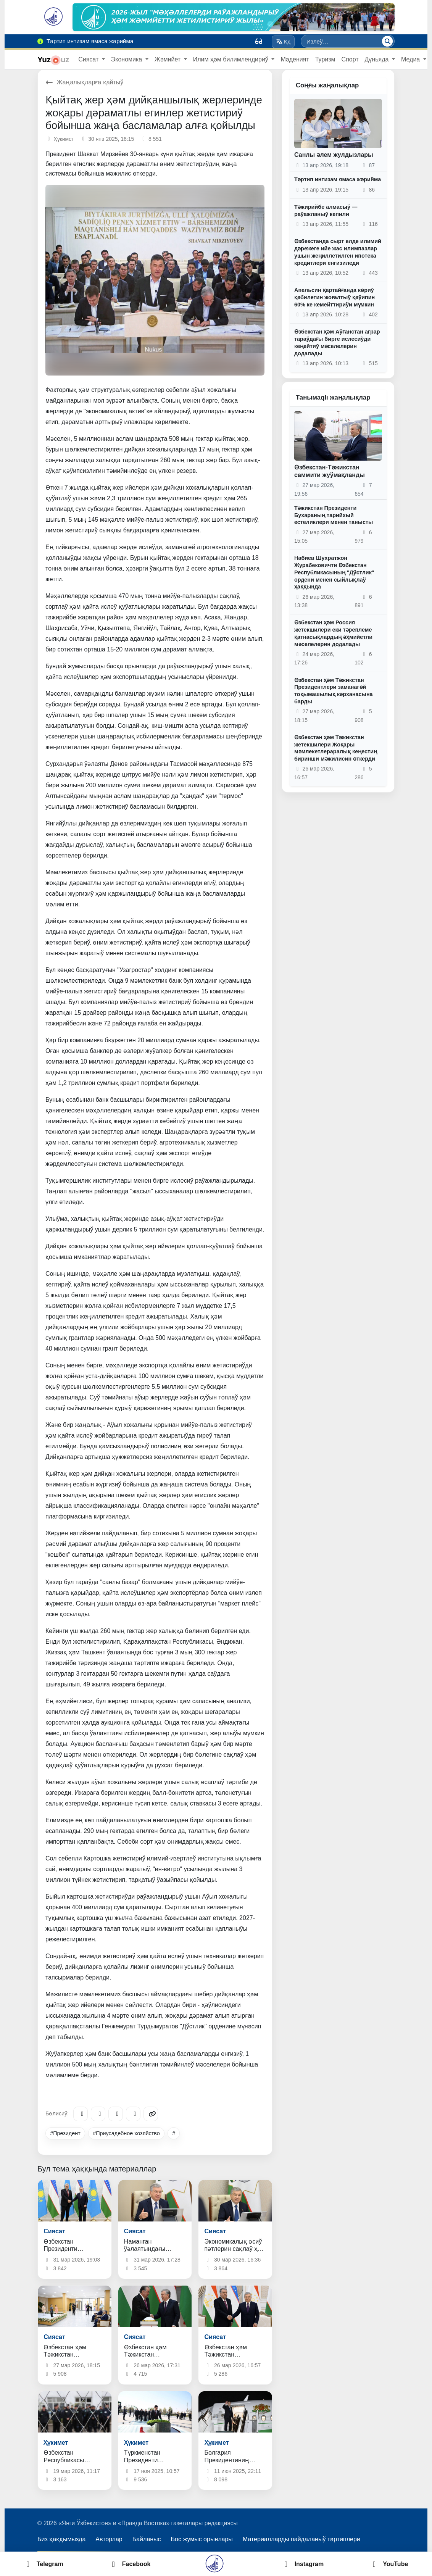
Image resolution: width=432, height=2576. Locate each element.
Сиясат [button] (89, 59)
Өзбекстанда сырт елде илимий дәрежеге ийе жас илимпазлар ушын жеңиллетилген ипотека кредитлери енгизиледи (337, 252)
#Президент (65, 2133)
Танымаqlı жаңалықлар (333, 397)
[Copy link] (150, 2114)
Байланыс (146, 2539)
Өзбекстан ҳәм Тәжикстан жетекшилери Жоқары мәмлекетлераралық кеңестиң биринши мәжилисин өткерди (335, 748)
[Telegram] (80, 2114)
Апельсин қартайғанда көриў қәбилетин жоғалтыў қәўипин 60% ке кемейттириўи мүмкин (334, 297)
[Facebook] (98, 2114)
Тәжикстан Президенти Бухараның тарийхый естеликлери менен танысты (333, 515)
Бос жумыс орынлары (202, 2539)
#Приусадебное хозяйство (126, 2133)
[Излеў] (387, 41)
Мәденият (294, 59)
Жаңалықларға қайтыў (84, 82)
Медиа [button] (411, 59)
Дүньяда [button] (377, 59)
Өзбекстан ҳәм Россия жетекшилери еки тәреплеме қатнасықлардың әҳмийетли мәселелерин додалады (333, 633)
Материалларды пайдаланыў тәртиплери (301, 2539)
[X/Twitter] (115, 2114)
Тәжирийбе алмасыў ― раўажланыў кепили (326, 210)
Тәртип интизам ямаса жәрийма (337, 179)
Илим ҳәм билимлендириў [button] (231, 59)
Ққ (283, 42)
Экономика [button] (127, 59)
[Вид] (259, 41)
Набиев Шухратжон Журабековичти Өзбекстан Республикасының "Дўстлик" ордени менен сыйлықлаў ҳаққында (334, 572)
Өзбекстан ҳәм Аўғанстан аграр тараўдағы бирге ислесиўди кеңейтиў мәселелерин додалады (337, 342)
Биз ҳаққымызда (61, 2539)
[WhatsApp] (133, 2114)
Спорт (350, 59)
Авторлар (108, 2539)
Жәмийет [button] (168, 59)
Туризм (325, 59)
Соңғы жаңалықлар (327, 85)
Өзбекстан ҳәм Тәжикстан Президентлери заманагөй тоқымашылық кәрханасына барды (333, 690)
